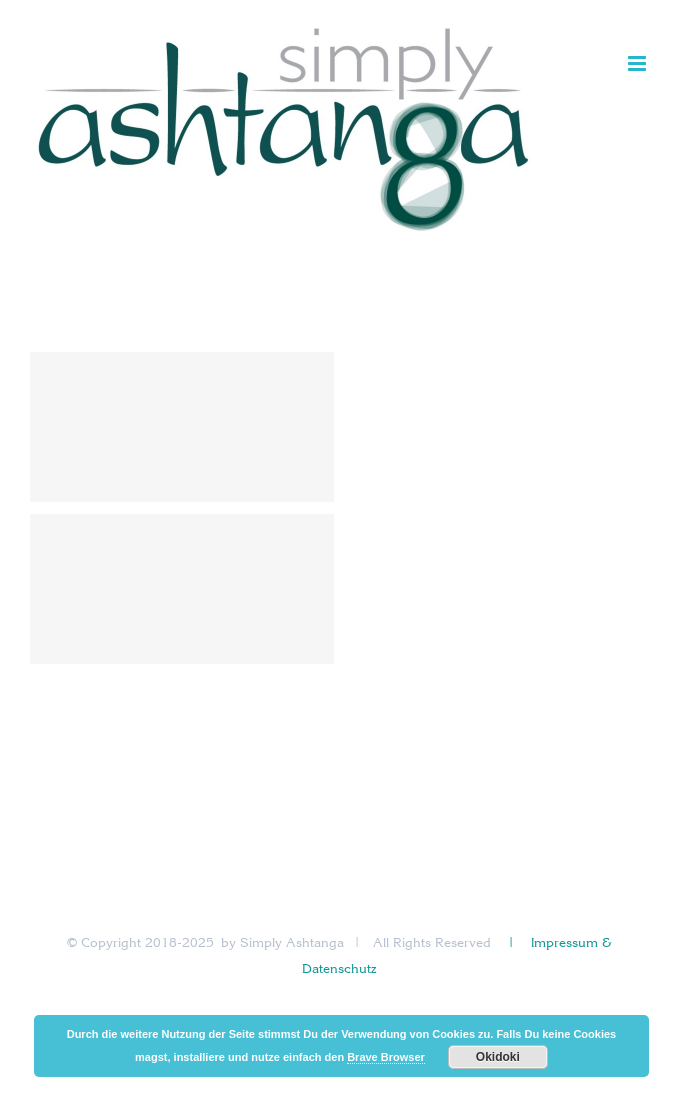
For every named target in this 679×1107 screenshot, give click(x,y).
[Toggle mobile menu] (638, 63)
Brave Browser (386, 1057)
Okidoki (498, 1057)
